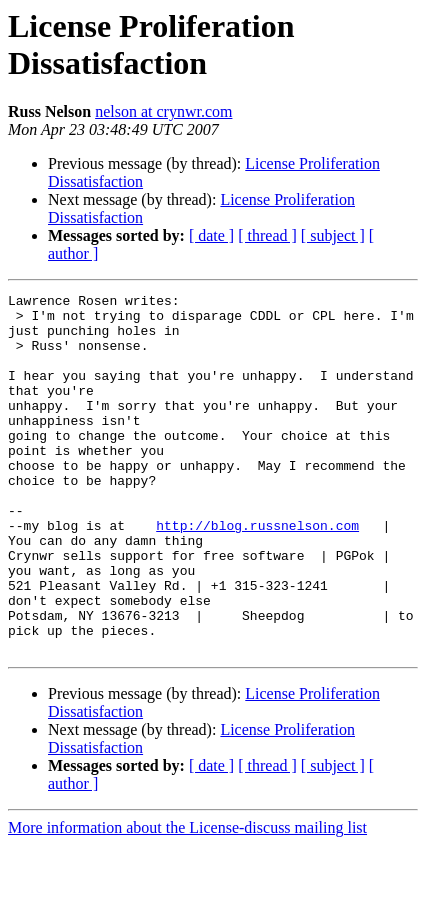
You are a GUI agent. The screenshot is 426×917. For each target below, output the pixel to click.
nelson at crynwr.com (163, 111)
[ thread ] (267, 235)
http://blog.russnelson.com (257, 573)
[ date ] (211, 235)
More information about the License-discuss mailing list (187, 899)
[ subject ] (333, 235)
